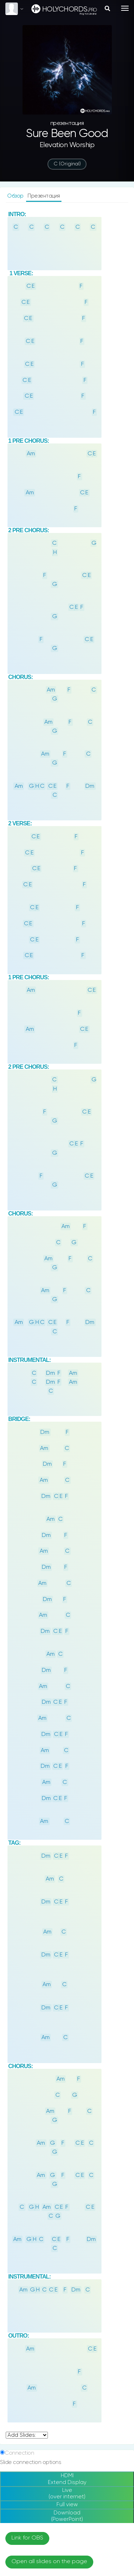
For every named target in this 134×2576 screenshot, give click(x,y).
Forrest (117, 2200)
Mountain (24, 2216)
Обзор (16, 196)
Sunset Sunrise (106, 2232)
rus (52, 2361)
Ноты (67, 2398)
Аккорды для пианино (67, 2509)
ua (82, 2361)
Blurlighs (16, 2232)
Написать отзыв (67, 2464)
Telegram (67, 2554)
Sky (16, 2200)
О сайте (67, 2433)
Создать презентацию (67, 2520)
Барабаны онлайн (67, 2499)
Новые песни (67, 2388)
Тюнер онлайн (67, 2489)
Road (19, 2247)
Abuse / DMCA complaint (67, 2454)
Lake (83, 2200)
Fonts (12, 1954)
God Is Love (41, 2046)
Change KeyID (25, 1932)
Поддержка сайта (67, 2443)
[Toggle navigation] (125, 8)
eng (68, 2361)
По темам (67, 2408)
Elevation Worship (67, 145)
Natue (63, 2216)
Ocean (49, 2200)
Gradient (57, 2232)
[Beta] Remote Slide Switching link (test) (58, 1945)
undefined (27, 1748)
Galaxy (99, 2216)
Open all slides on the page (49, 1889)
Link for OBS (27, 1866)
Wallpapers (19, 2122)
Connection (19, 1766)
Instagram (67, 2544)
